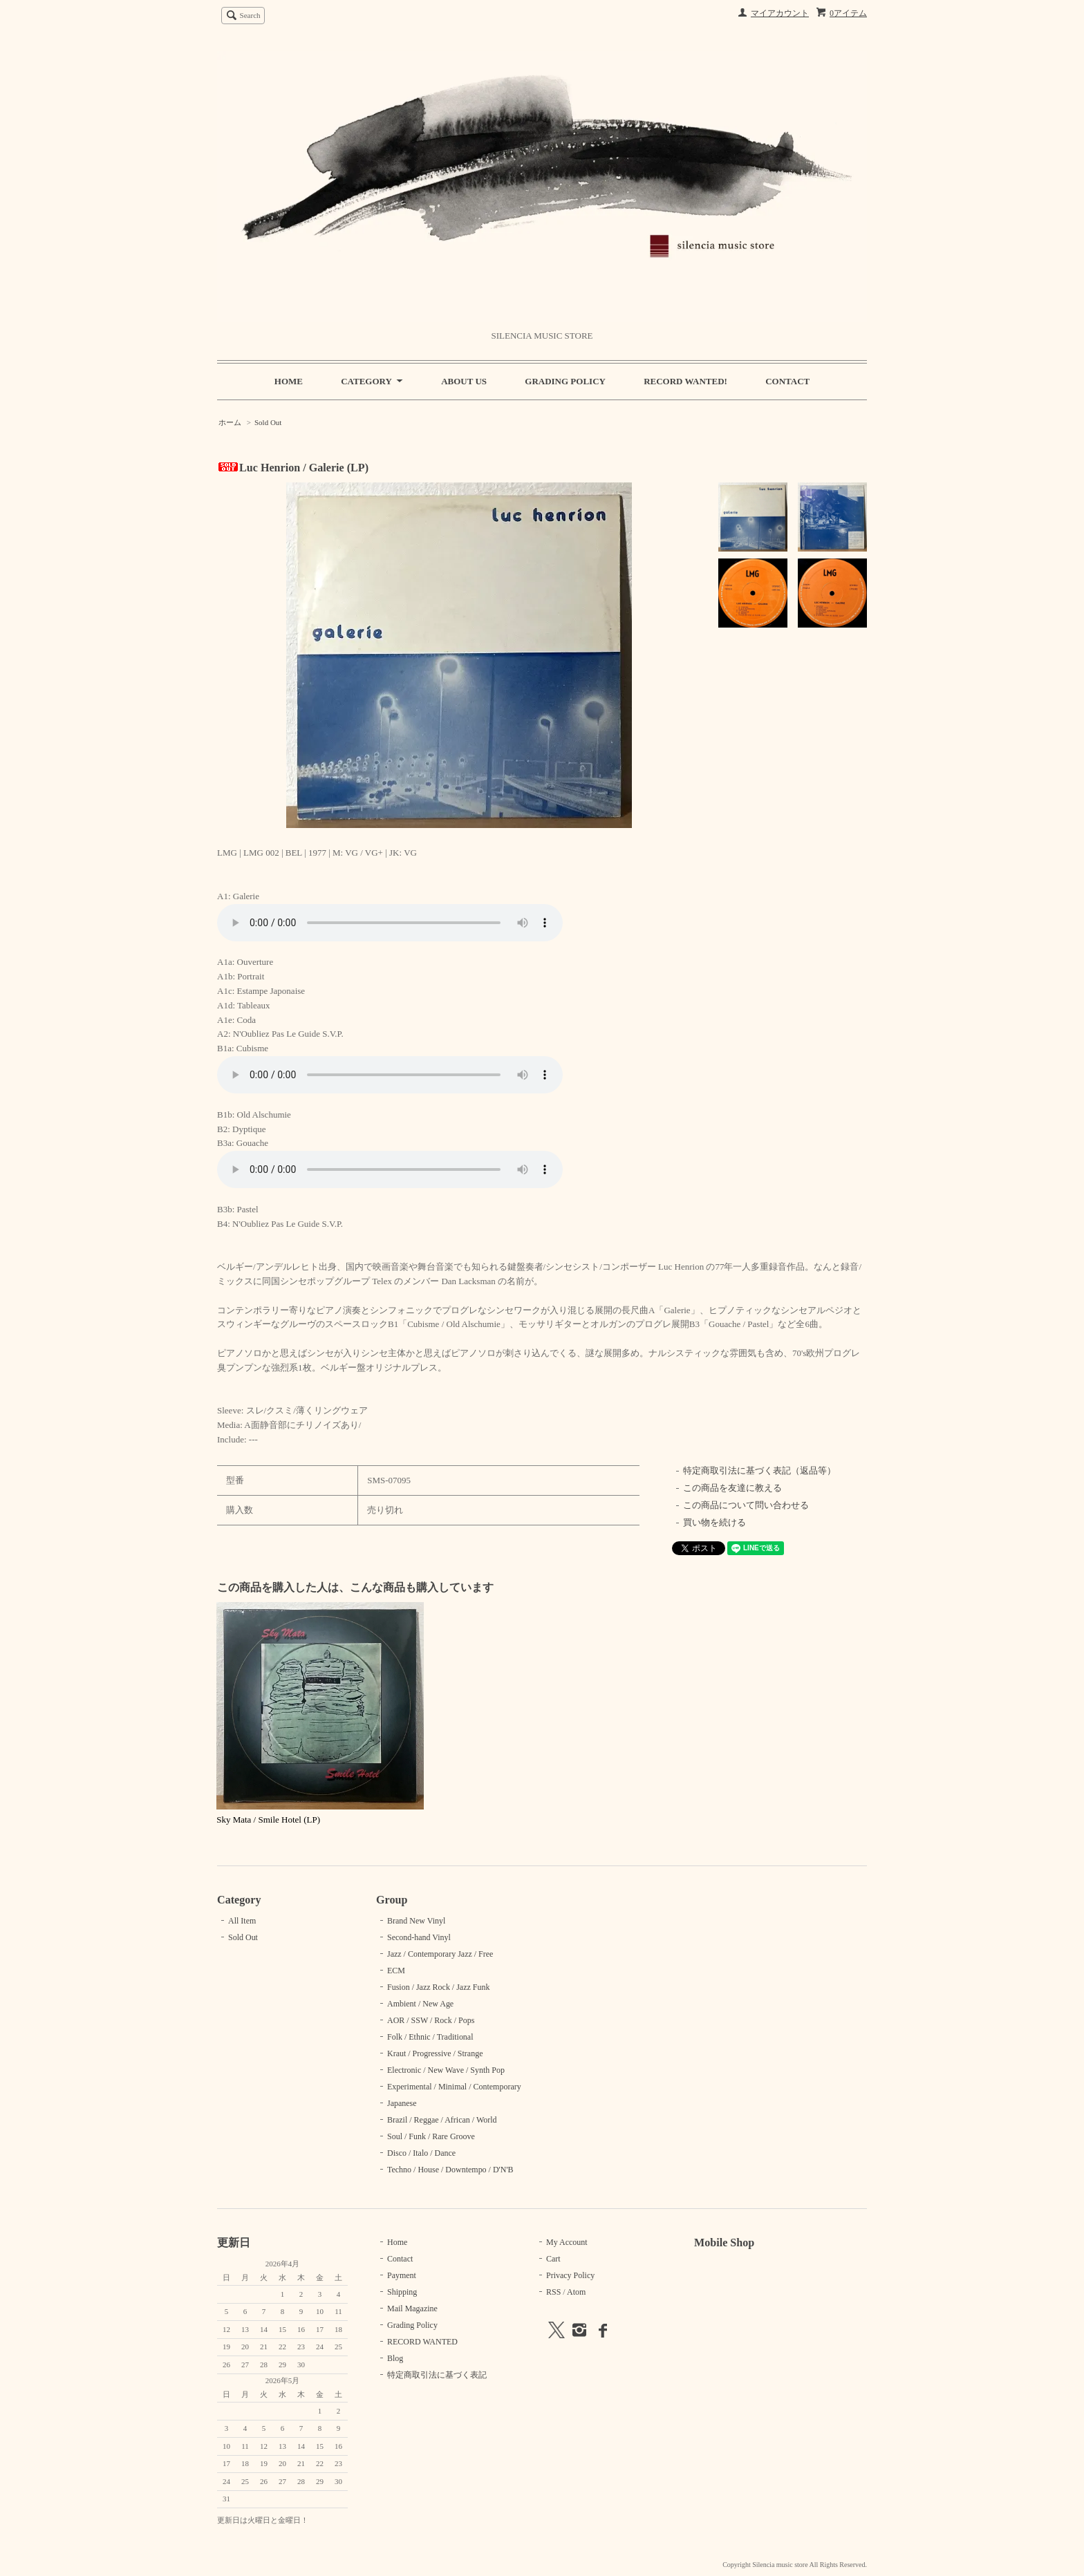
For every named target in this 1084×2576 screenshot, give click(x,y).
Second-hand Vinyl (419, 1937)
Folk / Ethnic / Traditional (430, 2037)
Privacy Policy (570, 2275)
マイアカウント (780, 13)
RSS (553, 2292)
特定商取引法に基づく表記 (437, 2375)
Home (397, 2242)
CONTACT (787, 381)
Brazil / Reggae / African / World (442, 2120)
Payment (401, 2275)
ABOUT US (464, 381)
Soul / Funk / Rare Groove (431, 2136)
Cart (553, 2259)
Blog (395, 2358)
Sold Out (267, 422)
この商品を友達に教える (732, 1488)
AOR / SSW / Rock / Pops (430, 2020)
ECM (396, 1970)
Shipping (402, 2292)
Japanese (402, 2103)
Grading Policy (412, 2325)
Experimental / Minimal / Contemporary (454, 2086)
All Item (242, 1921)
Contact (400, 2259)
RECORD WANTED (422, 2342)
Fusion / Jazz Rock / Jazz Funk (438, 1987)
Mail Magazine (412, 2308)
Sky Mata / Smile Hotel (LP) (268, 1819)
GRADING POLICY (565, 381)
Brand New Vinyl (416, 1921)
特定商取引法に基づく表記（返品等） (759, 1470)
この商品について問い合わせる (746, 1505)
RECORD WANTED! (685, 381)
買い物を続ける (714, 1522)
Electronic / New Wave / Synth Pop (446, 2070)
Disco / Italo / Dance (421, 2153)
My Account (567, 2242)
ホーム (229, 422)
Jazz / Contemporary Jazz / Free (440, 1954)
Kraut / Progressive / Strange (435, 2053)
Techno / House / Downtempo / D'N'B (450, 2169)
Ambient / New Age (420, 2004)
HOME (288, 381)
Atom (576, 2292)
